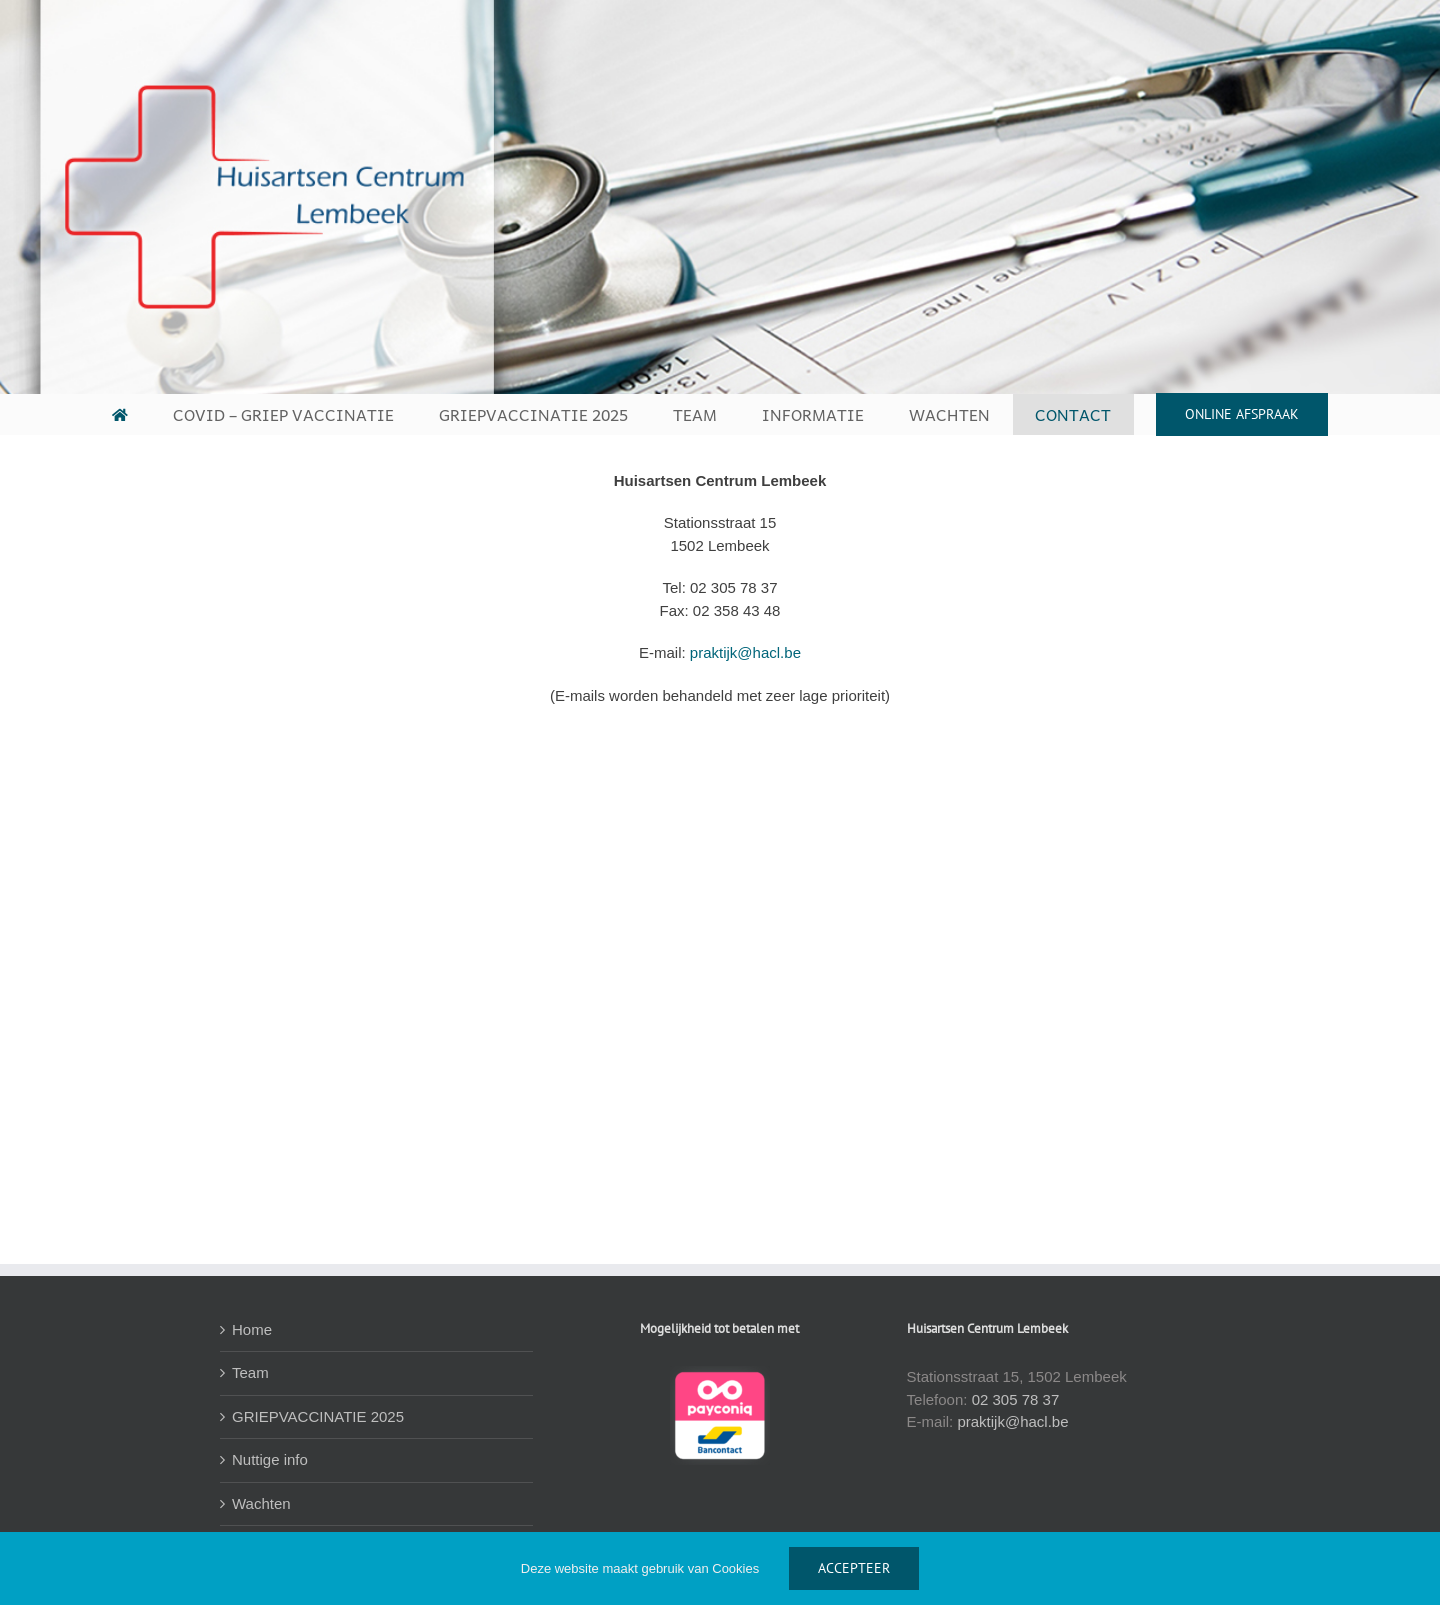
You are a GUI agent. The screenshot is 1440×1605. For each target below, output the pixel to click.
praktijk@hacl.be (745, 652)
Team (250, 1372)
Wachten (261, 1503)
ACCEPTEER (854, 1568)
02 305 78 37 (1016, 1399)
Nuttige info (270, 1459)
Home (252, 1329)
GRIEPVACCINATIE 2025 (318, 1416)
